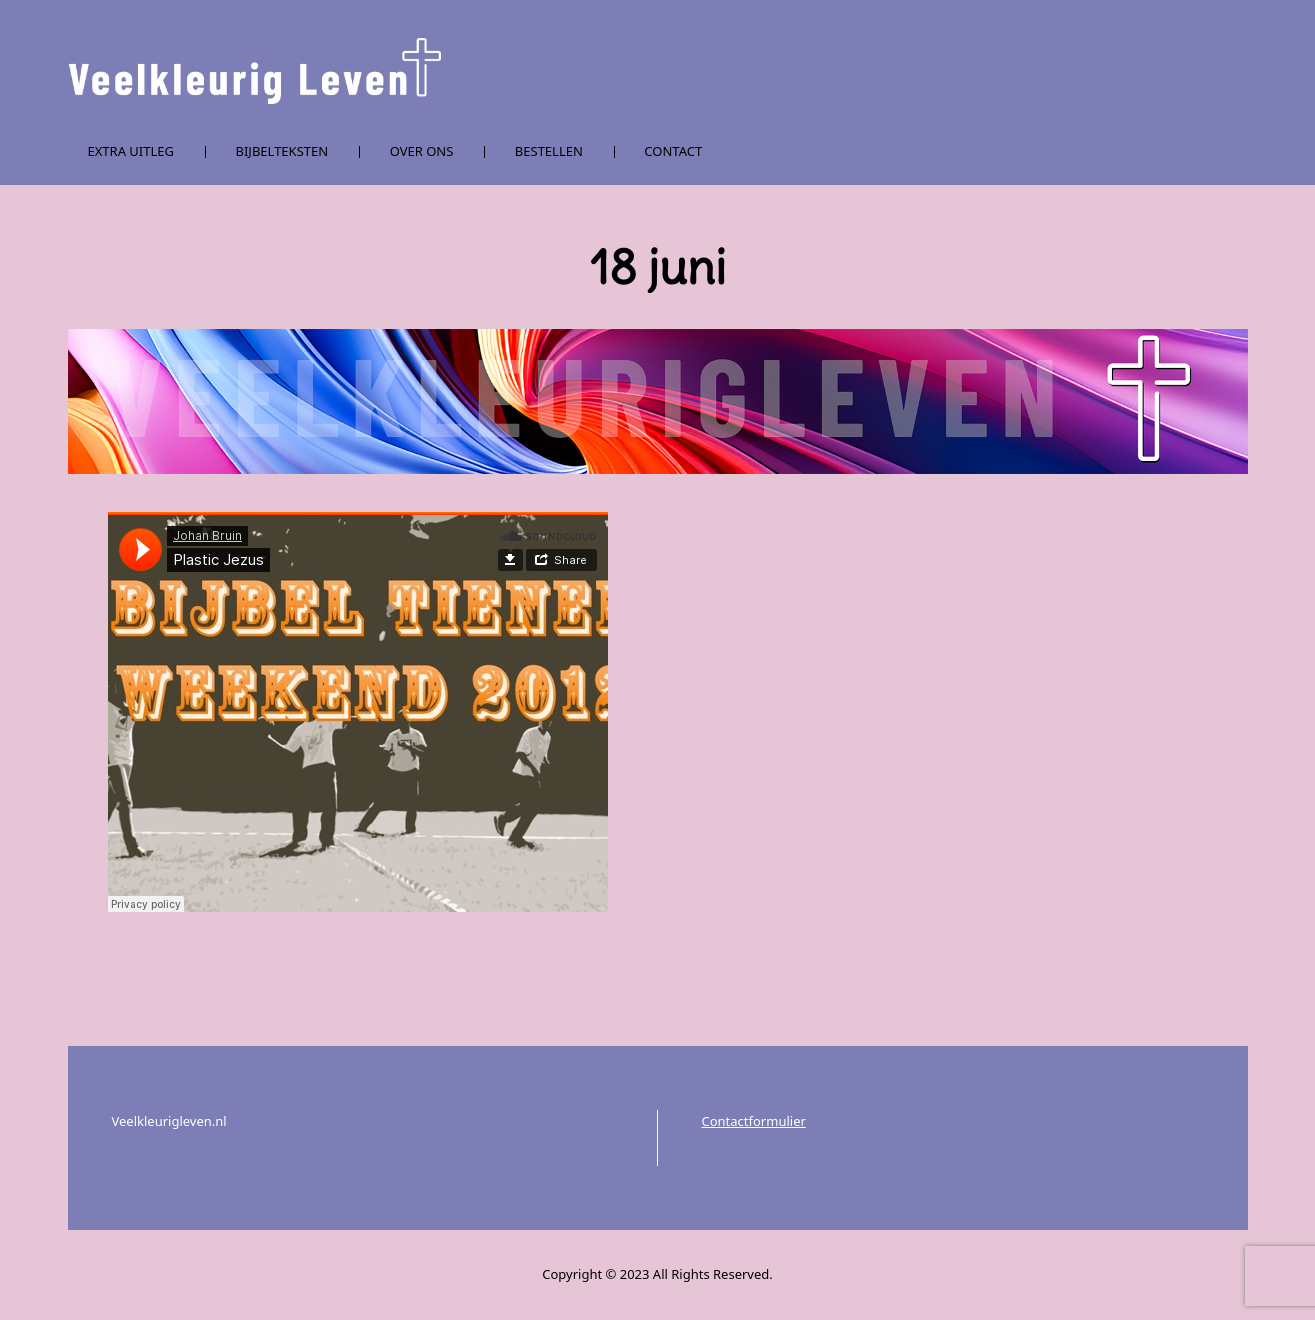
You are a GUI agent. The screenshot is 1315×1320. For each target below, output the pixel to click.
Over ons (422, 151)
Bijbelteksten (282, 151)
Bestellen (549, 151)
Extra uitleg (131, 151)
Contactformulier (754, 1121)
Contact (673, 151)
